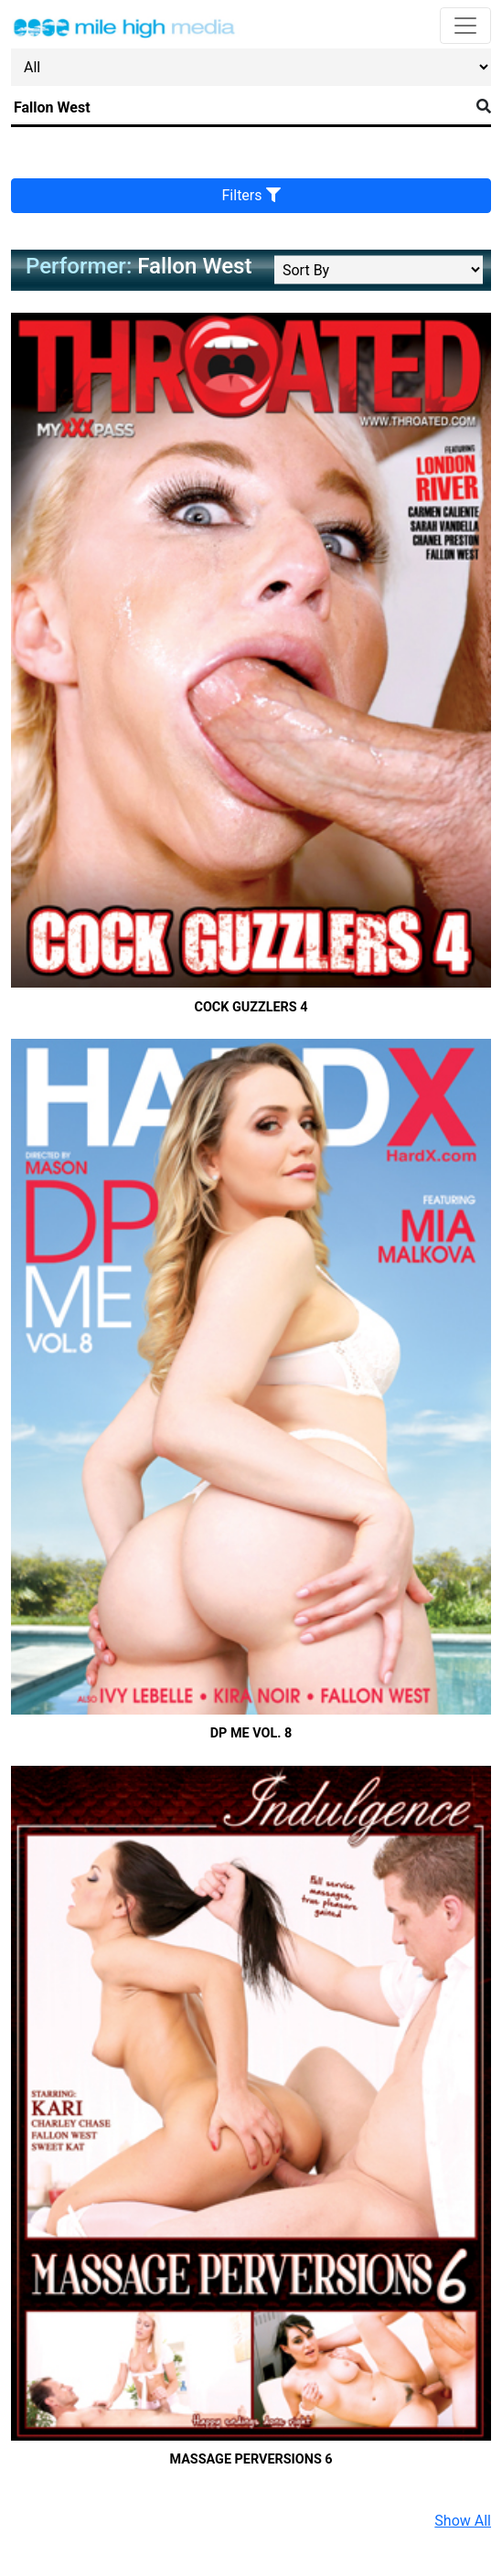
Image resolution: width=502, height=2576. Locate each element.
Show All (462, 2520)
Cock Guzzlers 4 (250, 1007)
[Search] (240, 107)
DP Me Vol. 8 (251, 1733)
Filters (251, 195)
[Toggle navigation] (465, 25)
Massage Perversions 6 (250, 2459)
